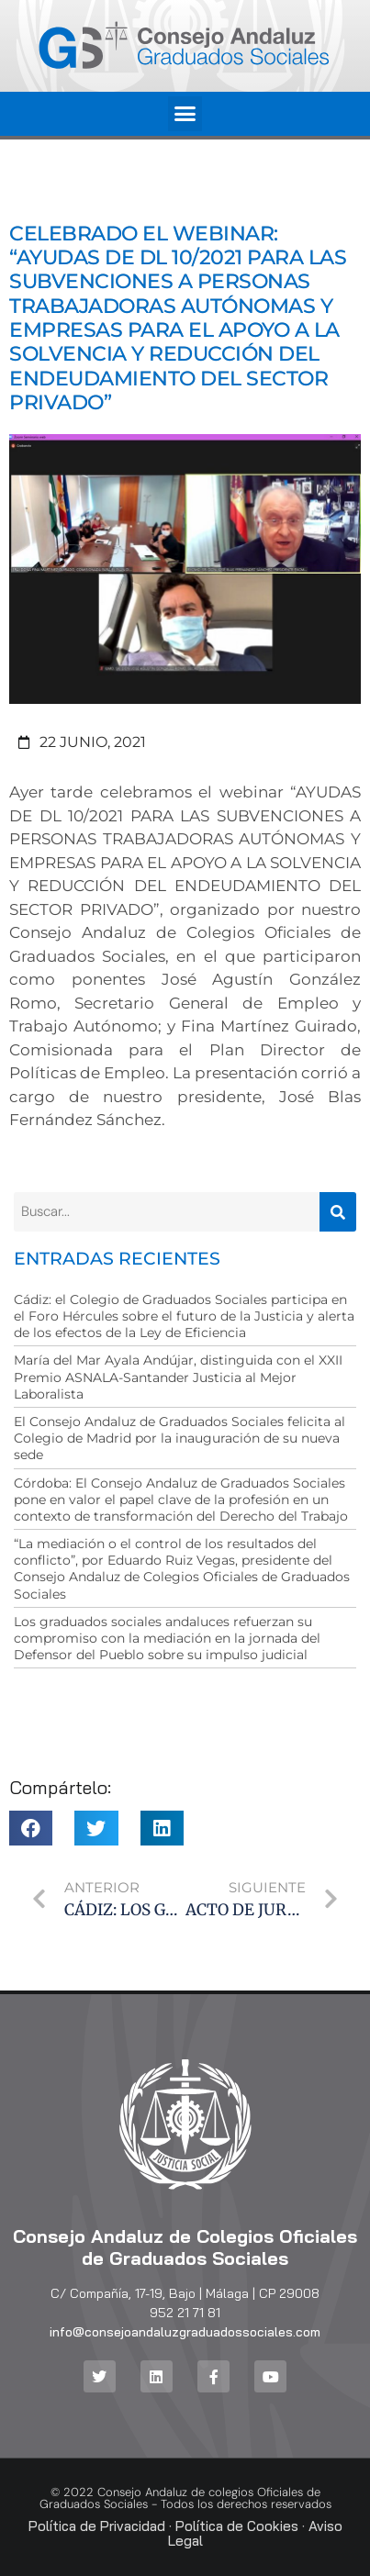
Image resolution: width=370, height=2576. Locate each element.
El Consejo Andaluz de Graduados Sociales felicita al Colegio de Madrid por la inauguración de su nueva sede (179, 1438)
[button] (185, 113)
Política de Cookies (236, 2526)
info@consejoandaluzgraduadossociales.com (185, 2332)
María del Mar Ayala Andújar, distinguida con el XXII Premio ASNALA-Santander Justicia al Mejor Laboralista (178, 1376)
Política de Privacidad (96, 2526)
